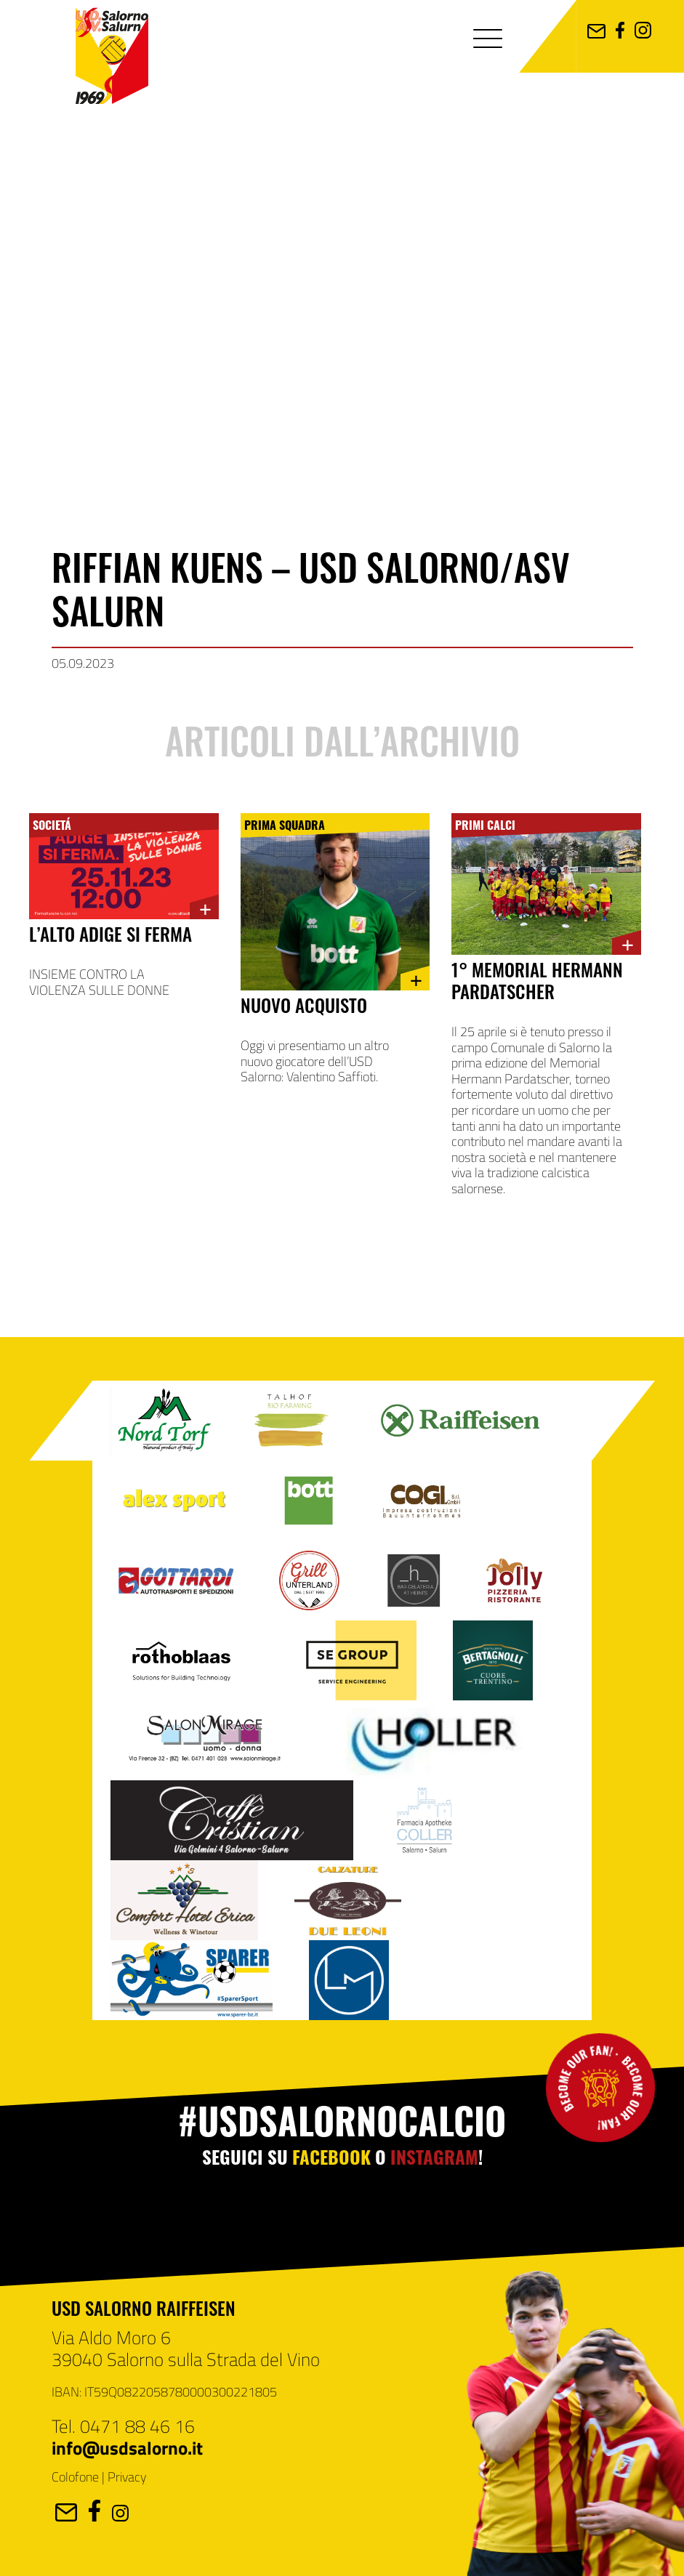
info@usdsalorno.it (127, 2447)
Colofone (75, 2476)
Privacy (127, 2476)
